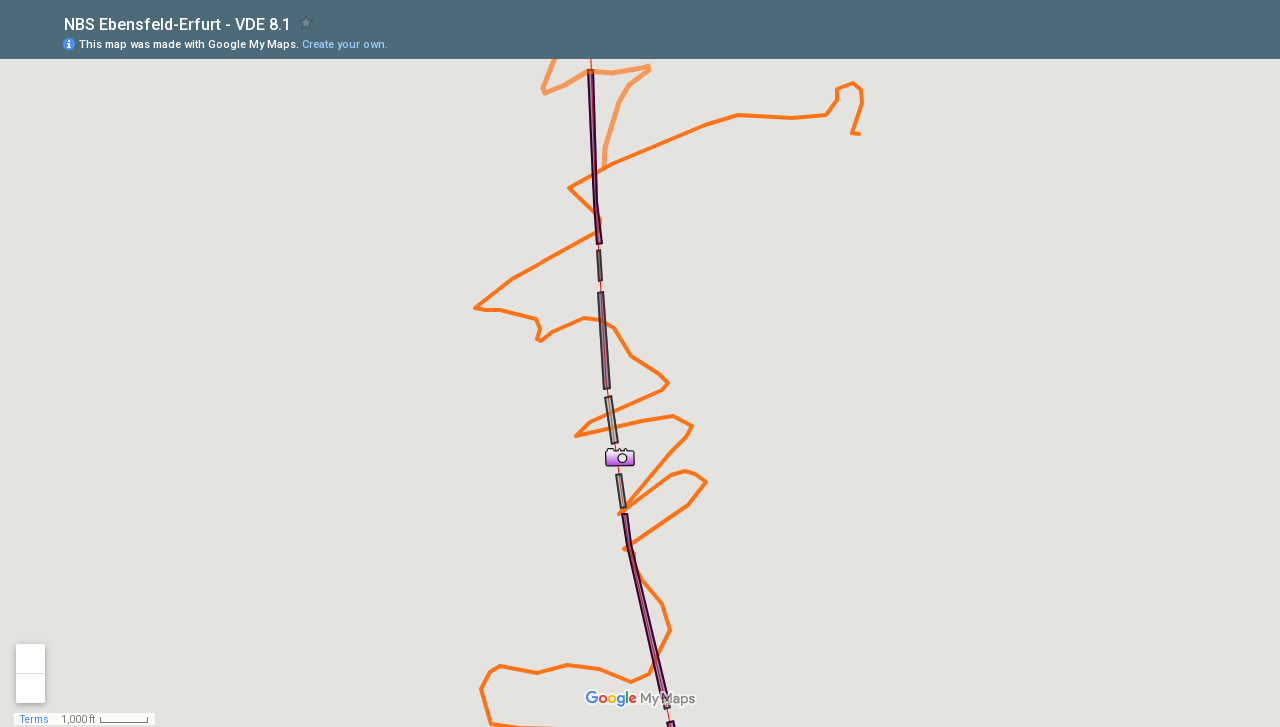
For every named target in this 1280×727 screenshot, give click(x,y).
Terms (34, 719)
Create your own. (345, 44)
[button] (620, 456)
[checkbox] (306, 22)
